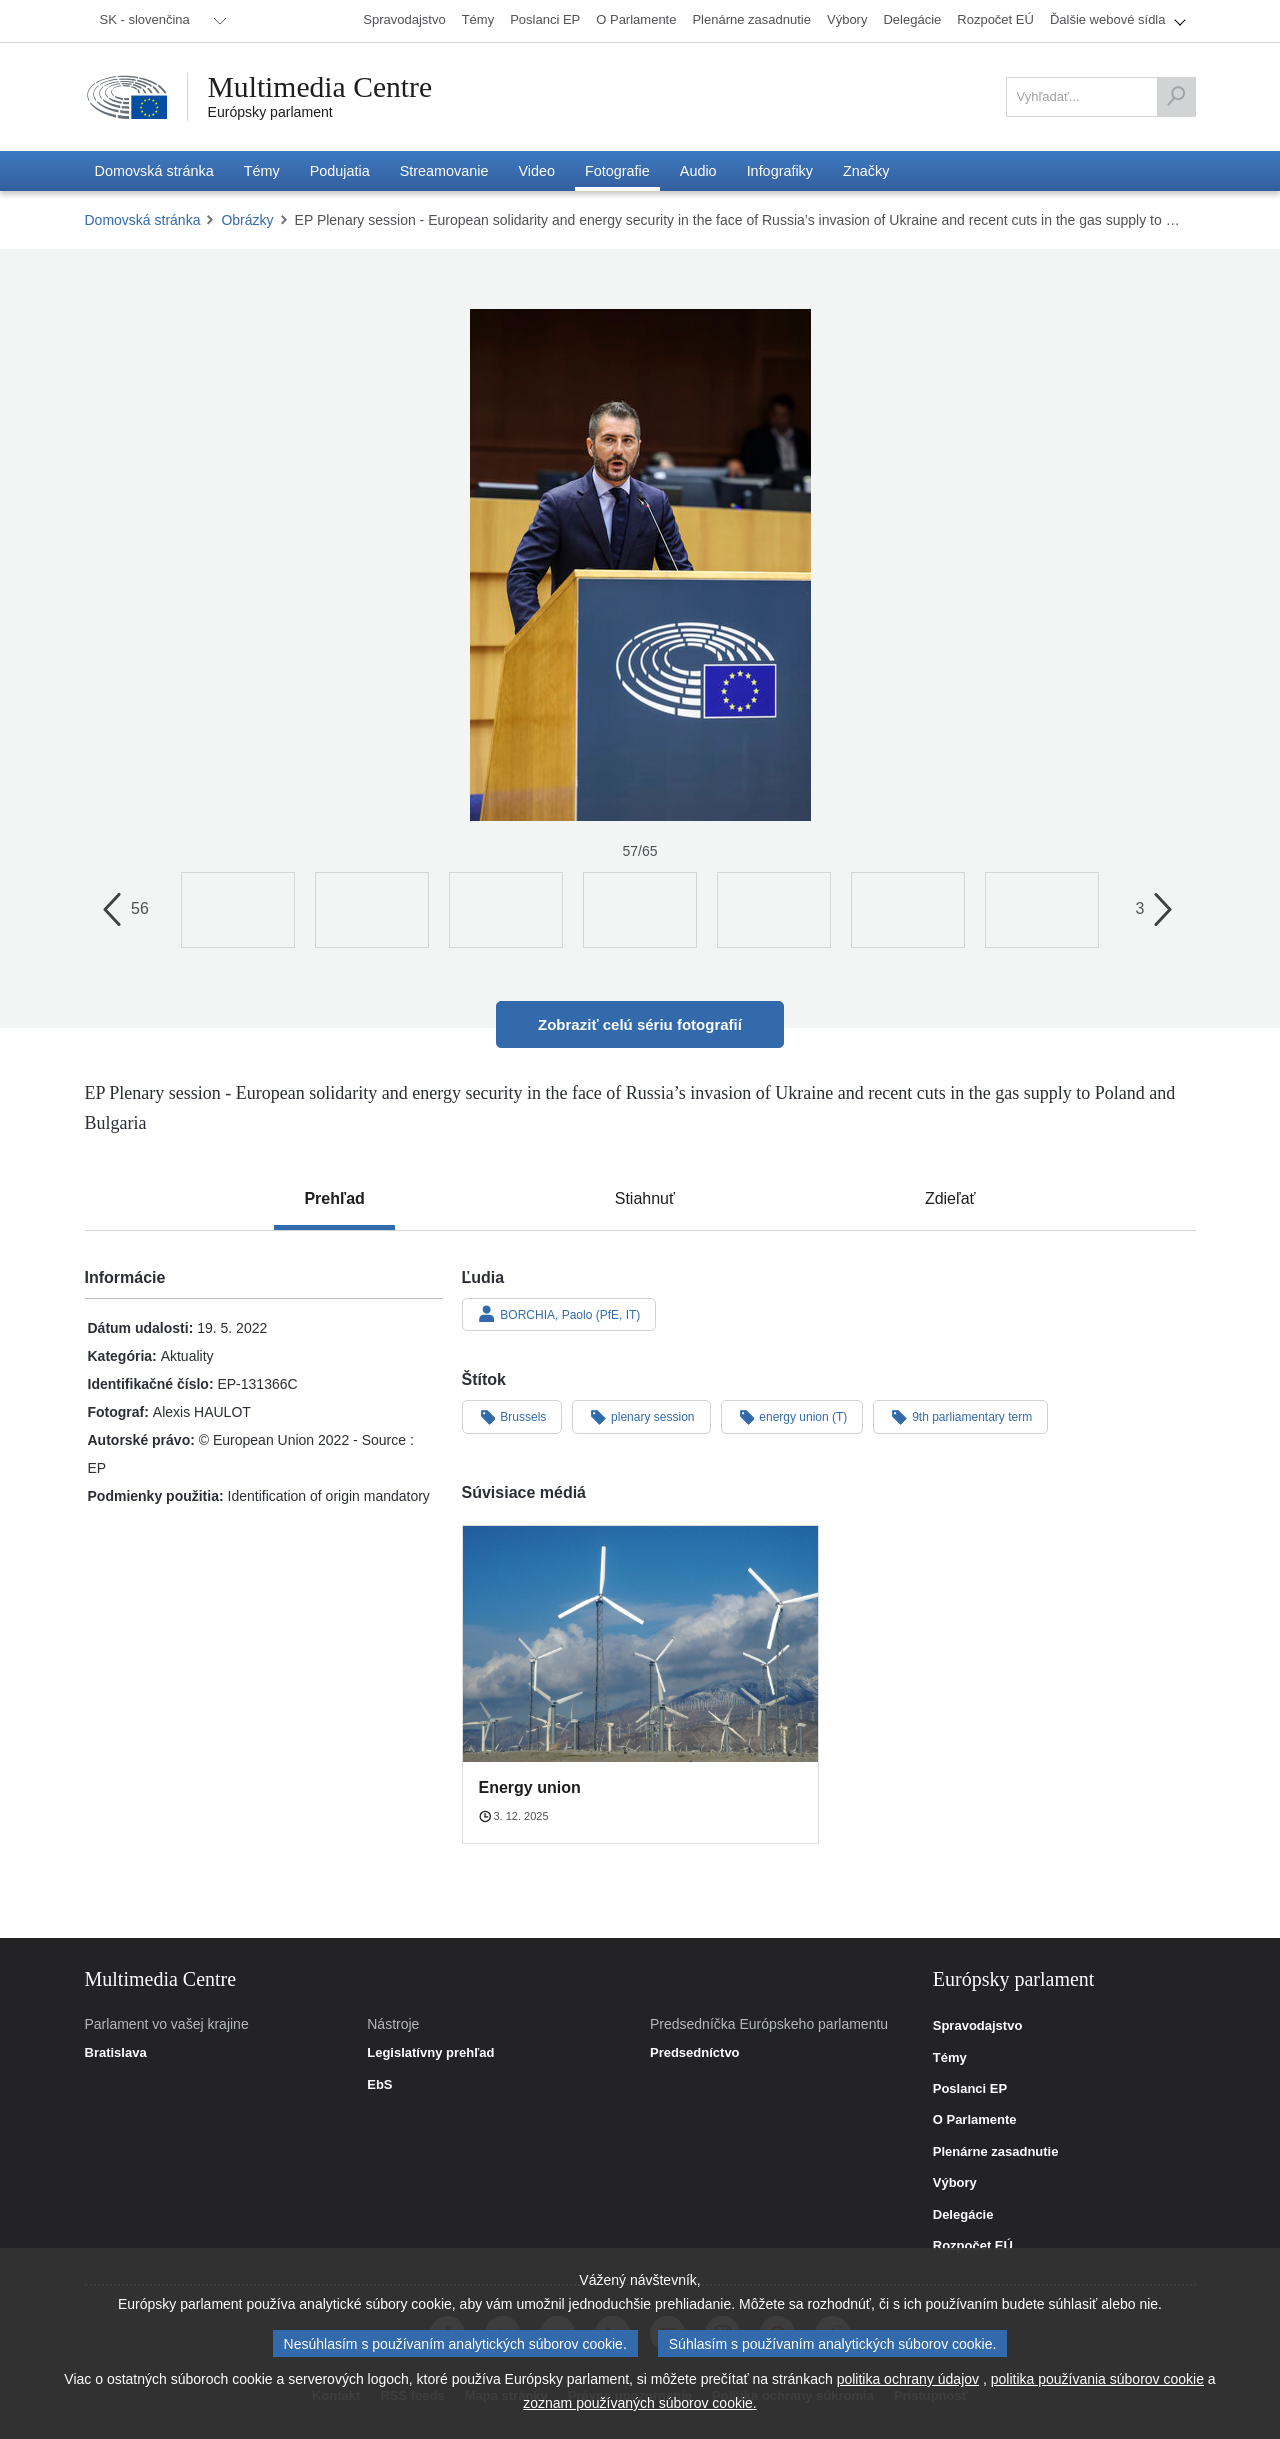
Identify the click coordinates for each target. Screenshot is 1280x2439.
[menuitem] (160, 21)
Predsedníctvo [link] (695, 2053)
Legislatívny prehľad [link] (430, 2053)
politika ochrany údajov (908, 2379)
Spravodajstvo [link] (978, 2026)
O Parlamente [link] (975, 2120)
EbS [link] (379, 2085)
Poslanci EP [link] (970, 2089)
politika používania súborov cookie (1097, 2379)
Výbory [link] (955, 2183)
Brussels (512, 1416)
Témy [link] (950, 2058)
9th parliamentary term (960, 1416)
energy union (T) (792, 1416)
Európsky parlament (270, 112)
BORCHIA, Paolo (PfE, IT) (559, 1314)
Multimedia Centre (322, 87)
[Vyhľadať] (1176, 97)
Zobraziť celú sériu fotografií (640, 1024)
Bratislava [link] (116, 2053)
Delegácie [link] (963, 2215)
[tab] (334, 1199)
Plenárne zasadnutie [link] (996, 2152)
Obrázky (247, 220)
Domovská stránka (143, 220)
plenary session (641, 1416)
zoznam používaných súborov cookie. (639, 2403)
